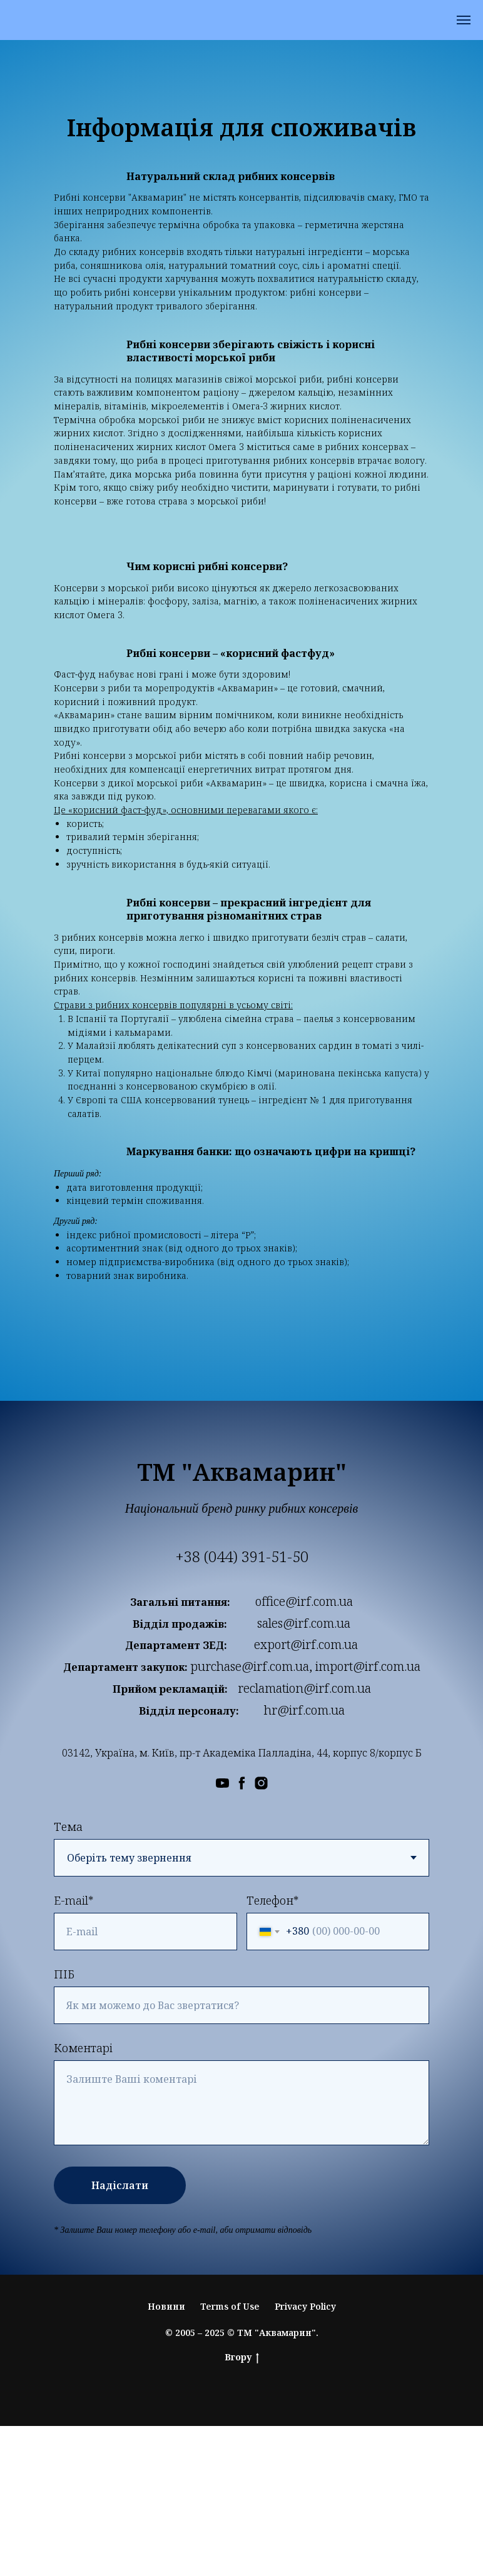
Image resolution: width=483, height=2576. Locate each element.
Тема (68, 1826)
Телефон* (272, 1900)
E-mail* (73, 1900)
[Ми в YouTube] (222, 1783)
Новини (166, 2306)
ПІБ (64, 1974)
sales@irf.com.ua (303, 1623)
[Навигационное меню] (463, 20)
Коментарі (83, 2047)
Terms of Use (230, 2306)
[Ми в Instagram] (261, 1783)
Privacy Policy (305, 2306)
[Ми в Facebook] (242, 1783)
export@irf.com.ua (306, 1644)
